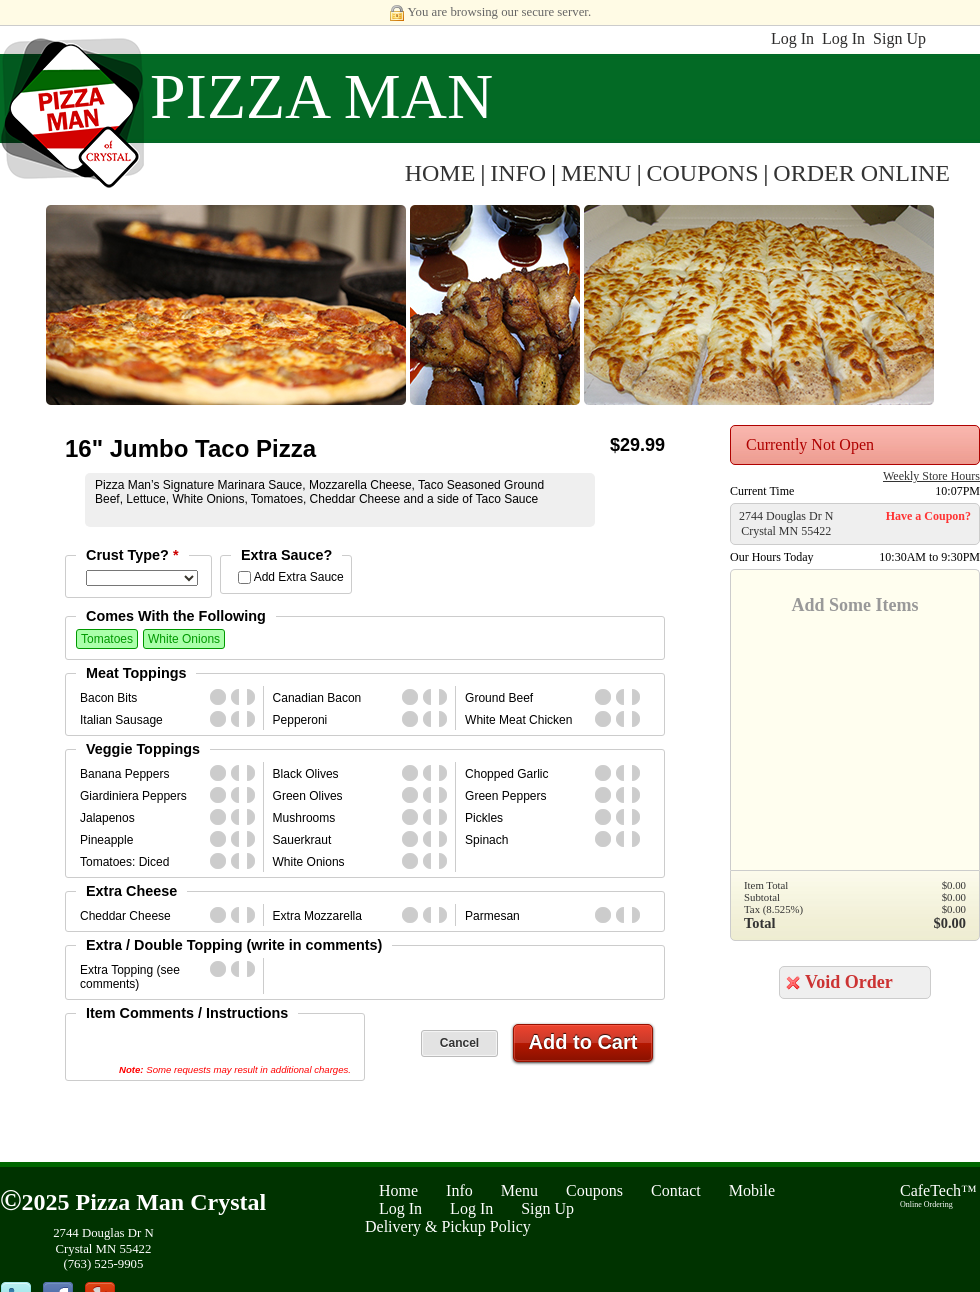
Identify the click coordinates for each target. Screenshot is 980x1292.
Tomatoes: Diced (124, 862)
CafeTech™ (938, 1195)
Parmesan (492, 916)
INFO (518, 173)
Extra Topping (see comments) (130, 977)
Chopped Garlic (506, 774)
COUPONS (703, 173)
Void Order (849, 982)
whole (218, 697)
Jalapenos (107, 818)
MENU (596, 173)
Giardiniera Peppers (133, 796)
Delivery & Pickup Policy (448, 1226)
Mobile (752, 1190)
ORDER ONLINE (861, 173)
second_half (255, 697)
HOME (440, 173)
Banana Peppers (124, 774)
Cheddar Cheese (125, 916)
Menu (519, 1190)
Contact (676, 1190)
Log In (792, 38)
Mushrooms (304, 818)
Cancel (459, 1043)
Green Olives (308, 796)
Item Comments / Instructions (187, 1013)
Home (398, 1190)
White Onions (184, 639)
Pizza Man (321, 96)
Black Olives (306, 774)
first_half (239, 697)
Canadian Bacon (317, 698)
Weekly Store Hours (931, 476)
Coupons (594, 1190)
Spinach (486, 840)
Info (459, 1190)
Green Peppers (505, 796)
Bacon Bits (108, 698)
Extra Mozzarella (317, 916)
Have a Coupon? (928, 516)
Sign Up (899, 38)
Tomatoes (107, 639)
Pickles (484, 818)
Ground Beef (499, 698)
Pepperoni (300, 720)
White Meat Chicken (518, 720)
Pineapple (106, 840)
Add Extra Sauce (299, 577)
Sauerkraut (302, 840)
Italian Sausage (121, 720)
